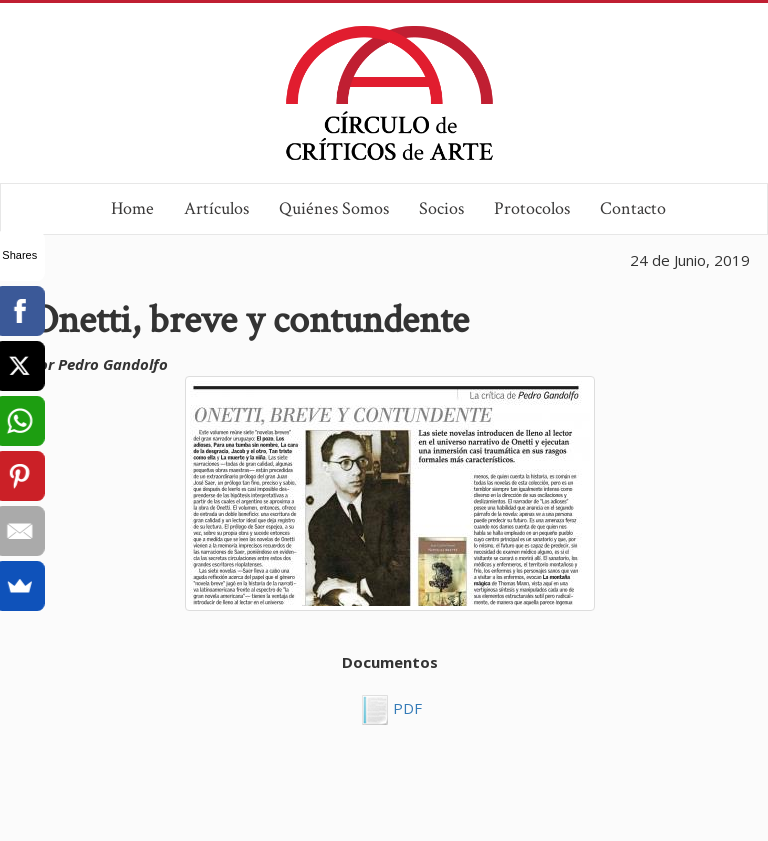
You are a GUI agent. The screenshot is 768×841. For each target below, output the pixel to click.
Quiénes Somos (334, 208)
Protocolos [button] (532, 208)
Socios (441, 208)
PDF (405, 708)
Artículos (216, 208)
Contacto (633, 208)
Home (132, 208)
